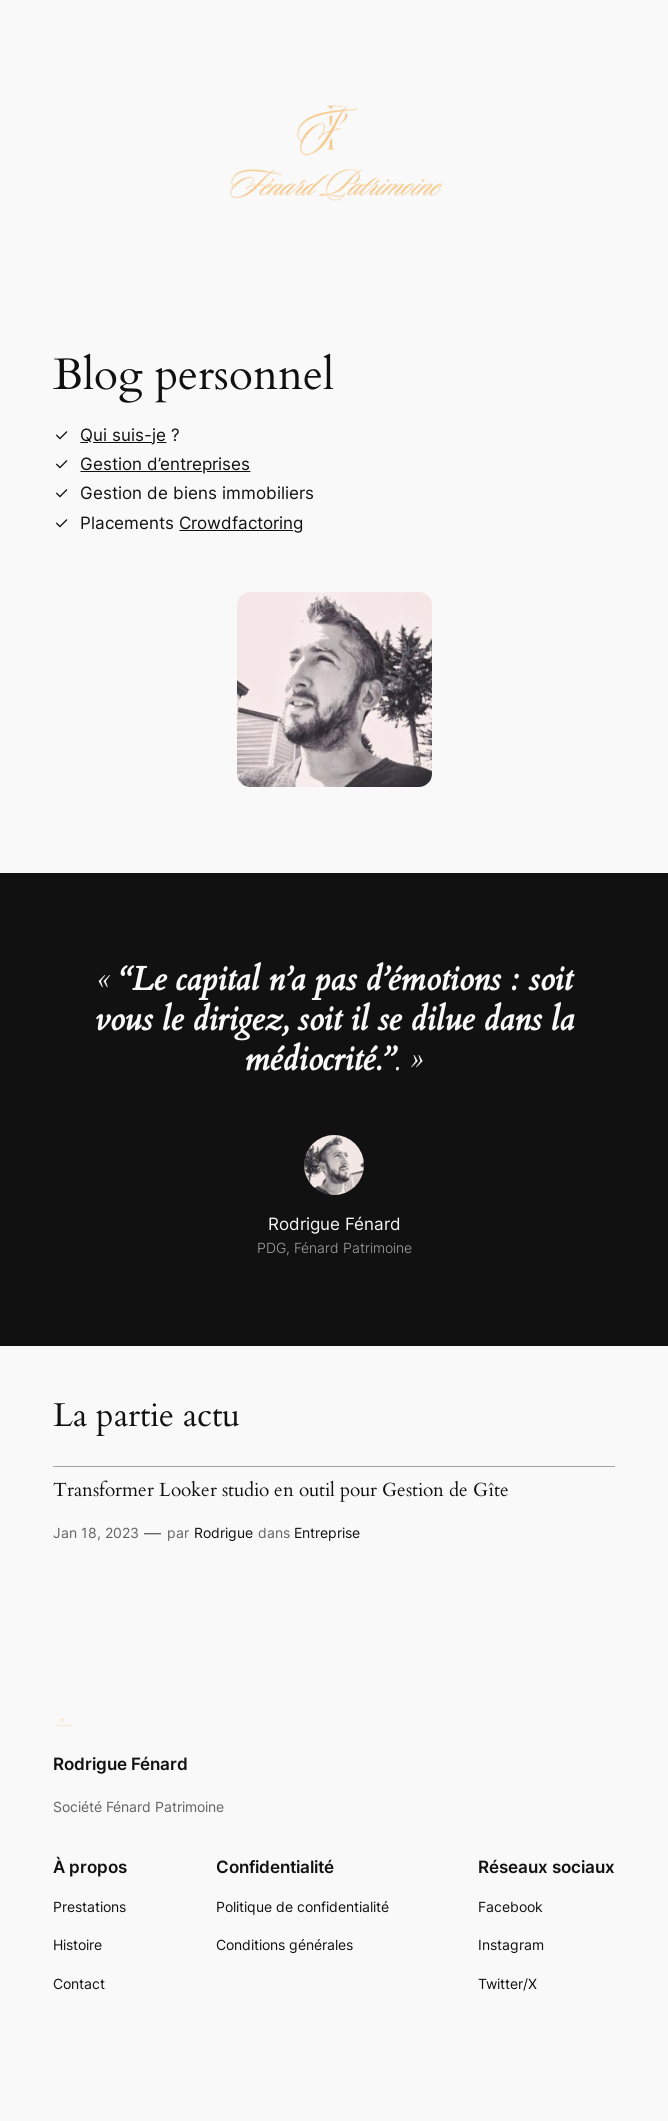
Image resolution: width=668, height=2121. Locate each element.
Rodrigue (223, 1532)
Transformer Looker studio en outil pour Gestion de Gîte (281, 1490)
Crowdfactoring (241, 523)
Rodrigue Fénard (120, 1764)
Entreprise (327, 1532)
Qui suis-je (123, 435)
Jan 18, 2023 (96, 1532)
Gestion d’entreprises (165, 464)
